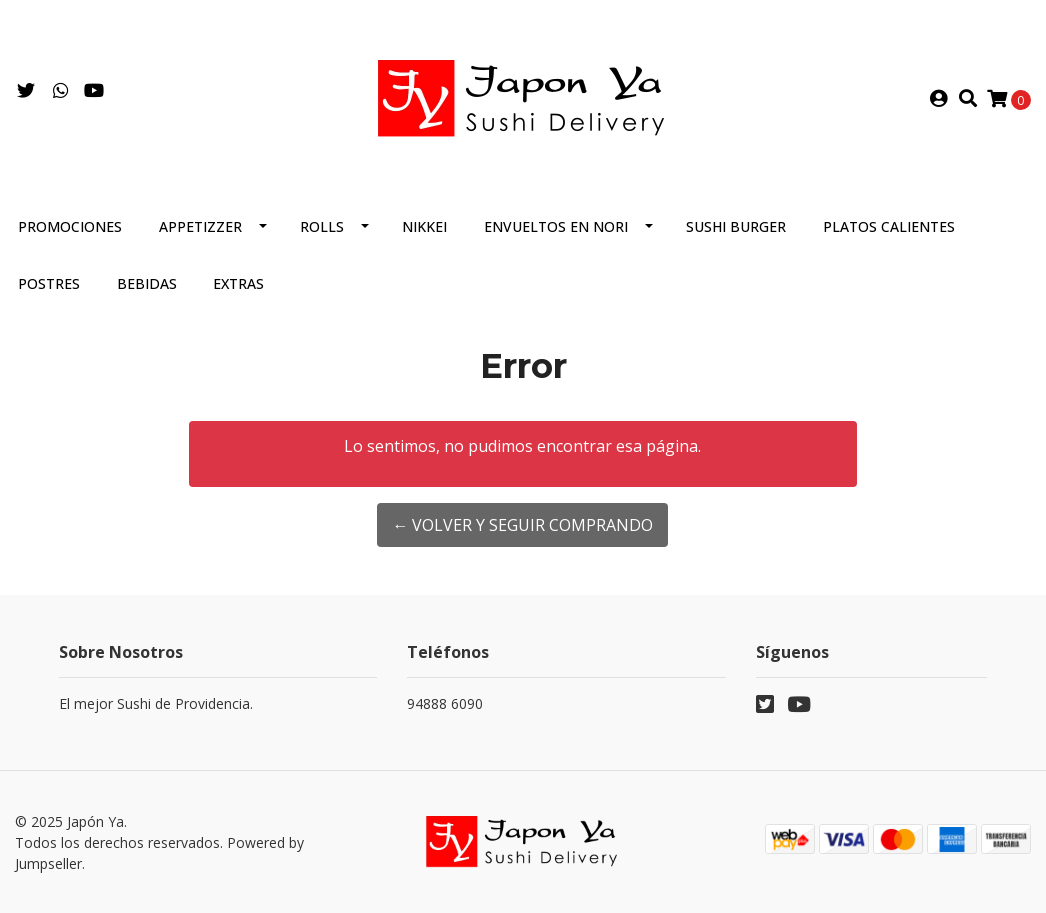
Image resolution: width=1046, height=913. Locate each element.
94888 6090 (445, 703)
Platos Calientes (889, 226)
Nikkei (424, 226)
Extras (238, 283)
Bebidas (147, 283)
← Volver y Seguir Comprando (522, 525)
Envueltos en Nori (556, 226)
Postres (49, 283)
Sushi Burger (736, 226)
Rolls (322, 226)
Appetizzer (200, 226)
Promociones (70, 226)
